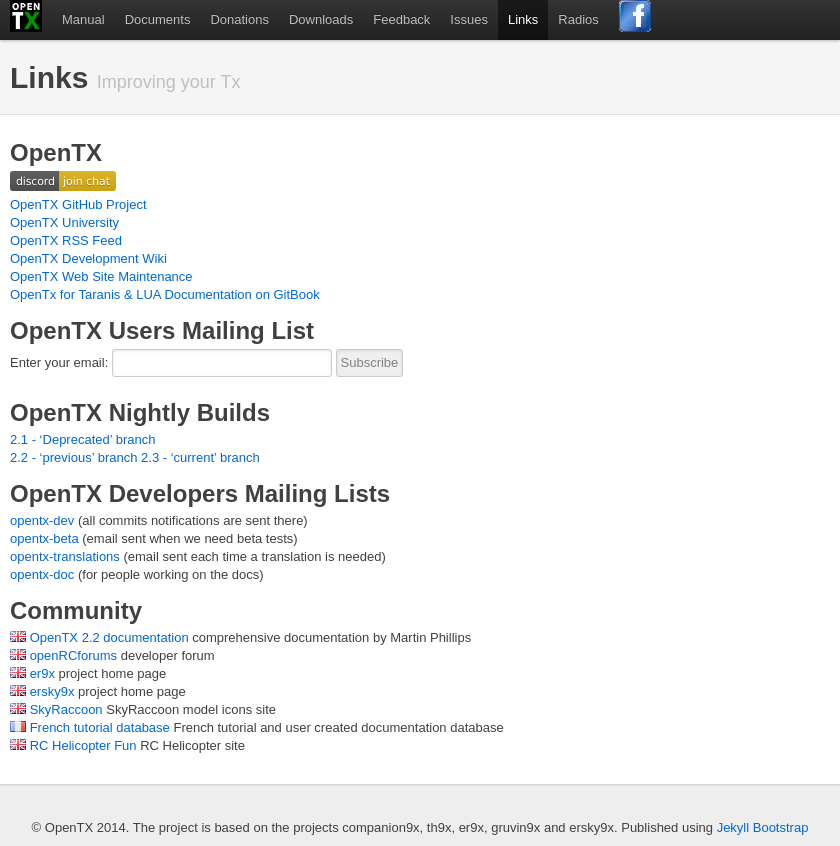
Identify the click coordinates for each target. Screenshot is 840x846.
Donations (239, 19)
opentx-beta (44, 538)
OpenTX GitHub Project (78, 204)
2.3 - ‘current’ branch (200, 457)
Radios (578, 19)
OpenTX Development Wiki (88, 258)
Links (523, 19)
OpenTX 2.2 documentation (109, 637)
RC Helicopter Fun (83, 745)
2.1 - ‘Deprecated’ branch (83, 439)
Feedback (401, 19)
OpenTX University (64, 222)
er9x (42, 673)
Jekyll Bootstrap (763, 827)
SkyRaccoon (66, 709)
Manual (83, 19)
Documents (158, 19)
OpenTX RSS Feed (66, 240)
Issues (469, 19)
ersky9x (52, 691)
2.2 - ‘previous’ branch (73, 457)
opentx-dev (42, 520)
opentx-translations (65, 556)
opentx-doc (42, 574)
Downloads (321, 19)
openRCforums (73, 655)
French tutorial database (100, 727)
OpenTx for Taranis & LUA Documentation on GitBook (165, 294)
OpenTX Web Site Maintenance (101, 276)
